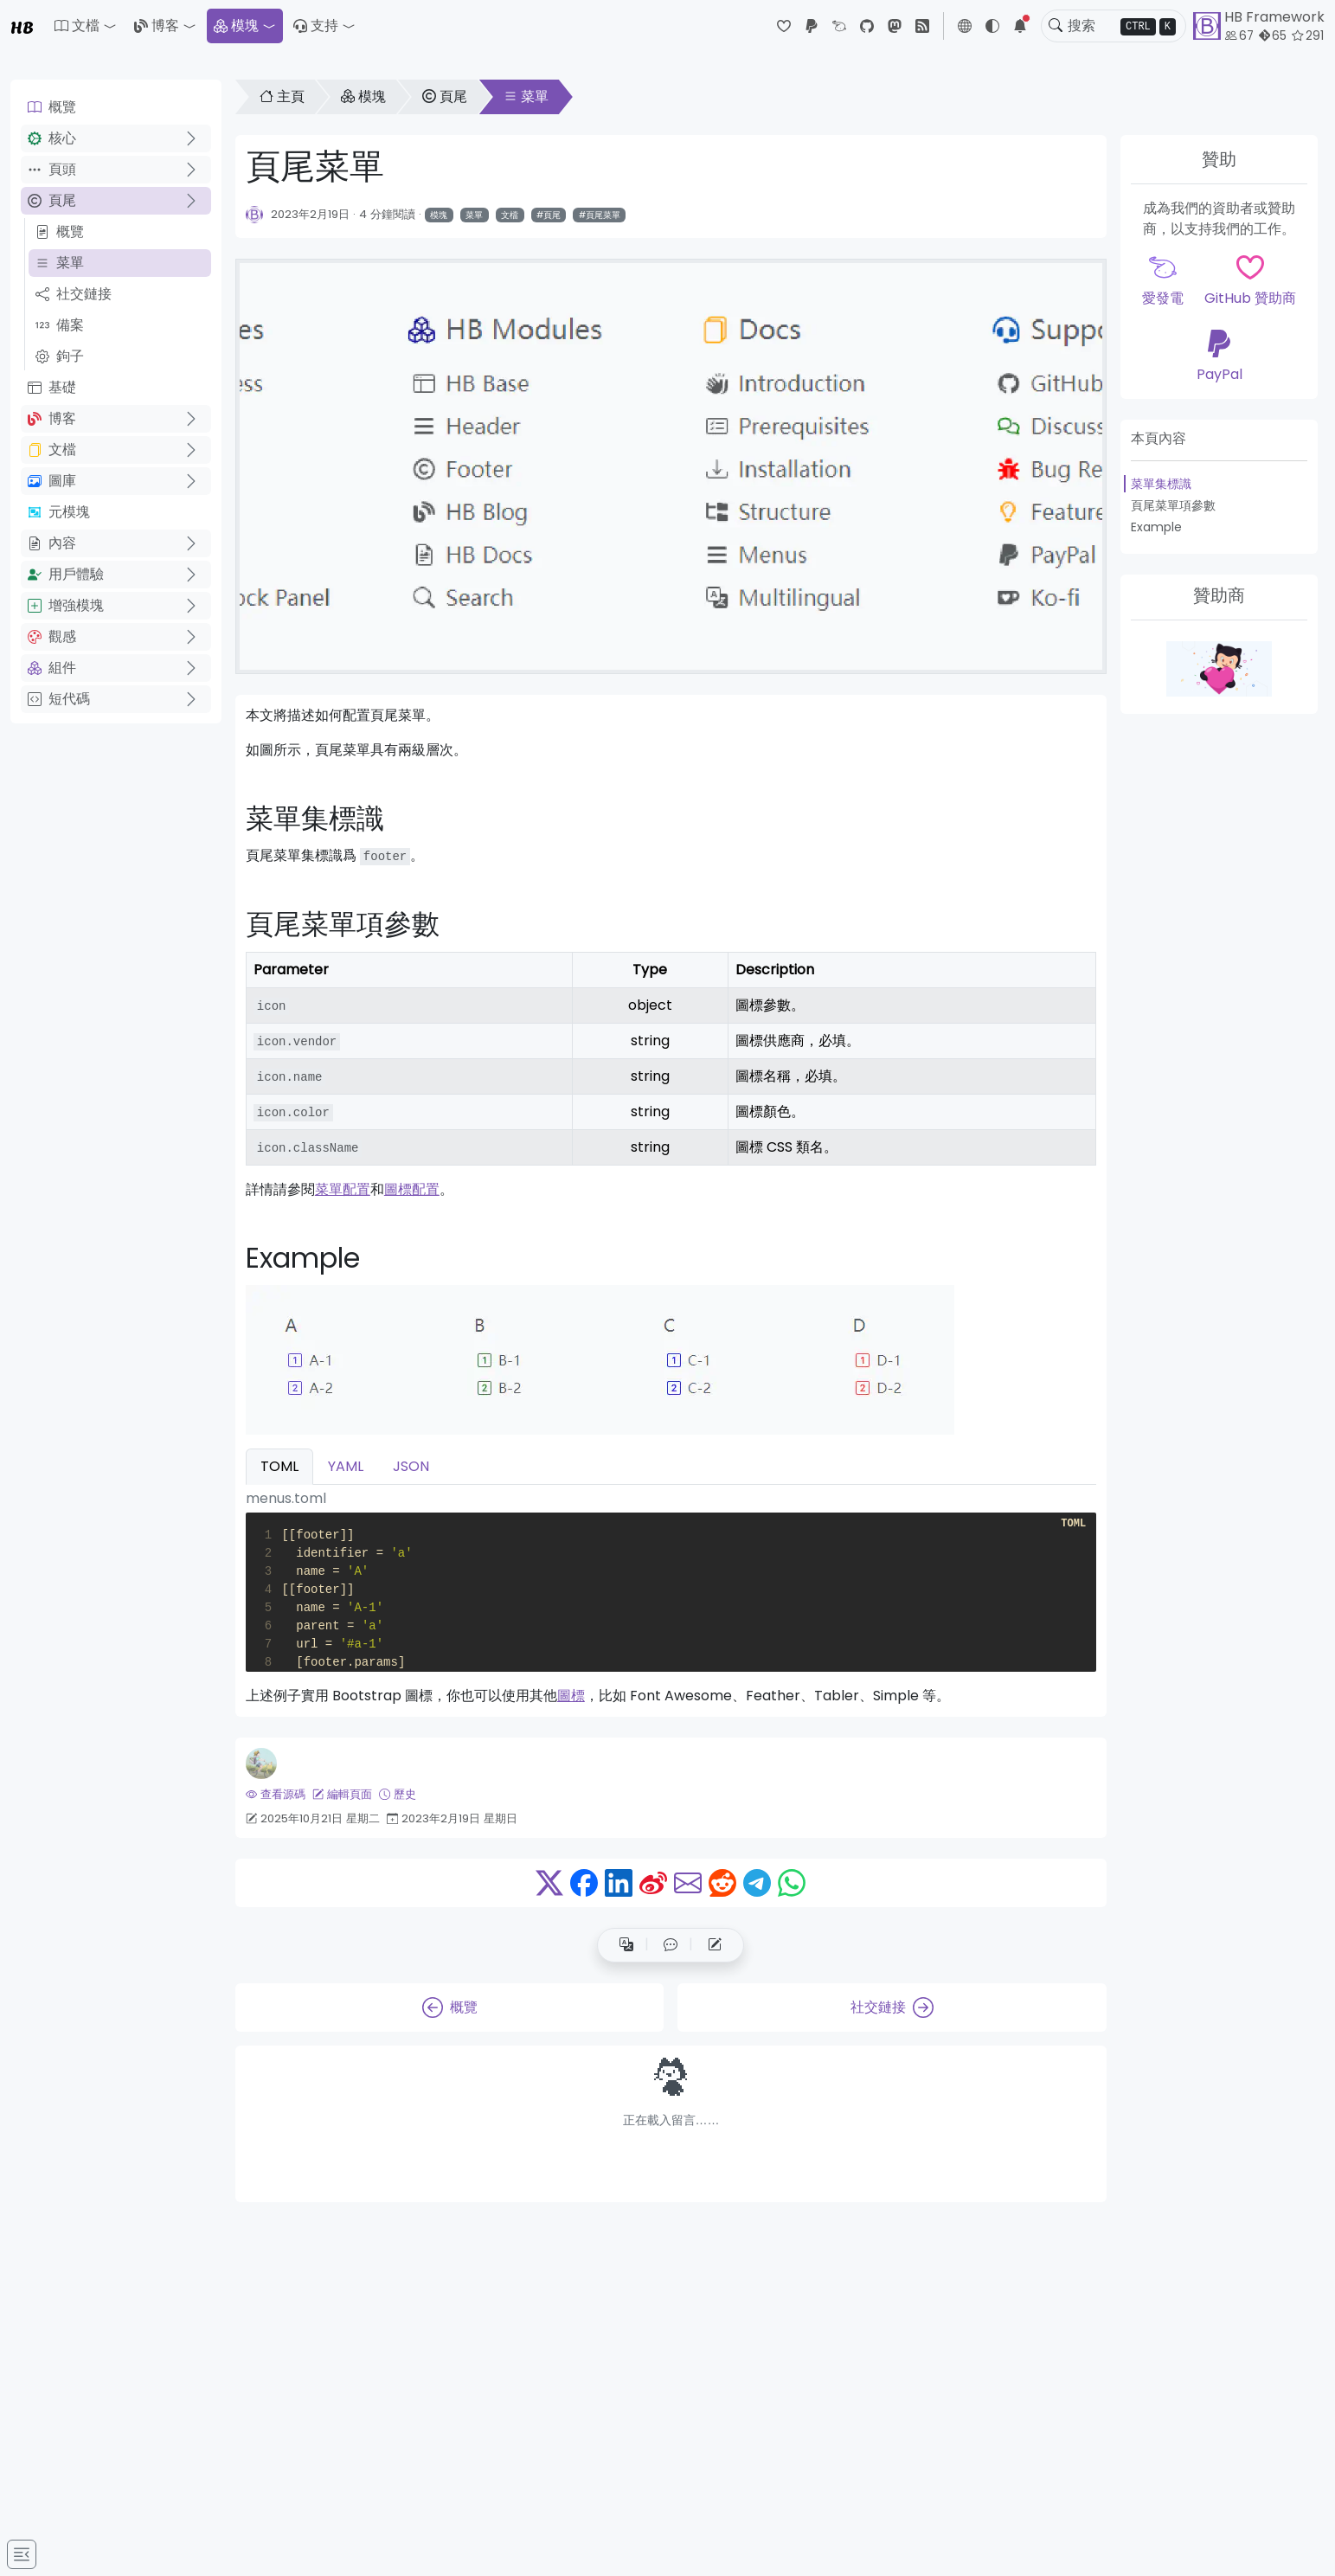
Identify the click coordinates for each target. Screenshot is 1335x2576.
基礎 (52, 387)
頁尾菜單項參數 (1173, 505)
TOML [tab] (279, 1466)
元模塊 (59, 512)
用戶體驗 (66, 574)
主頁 (282, 96)
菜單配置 (342, 1189)
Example (1156, 527)
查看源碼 (275, 1794)
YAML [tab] (345, 1466)
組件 (52, 668)
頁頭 (52, 169)
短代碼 (59, 699)
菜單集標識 (1161, 483)
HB (22, 26)
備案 (59, 325)
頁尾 (52, 200)
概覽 (52, 107)
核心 (52, 138)
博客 (156, 25)
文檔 (52, 449)
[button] (86, 26)
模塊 (236, 25)
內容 (52, 543)
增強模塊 (66, 605)
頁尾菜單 (603, 215)
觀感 (52, 636)
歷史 (397, 1794)
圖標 (571, 1696)
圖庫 (52, 481)
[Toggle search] (1055, 26)
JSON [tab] (411, 1466)
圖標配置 (412, 1189)
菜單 (59, 263)
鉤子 (59, 356)
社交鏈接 (73, 294)
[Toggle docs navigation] (21, 2554)
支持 (315, 25)
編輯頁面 (342, 1794)
